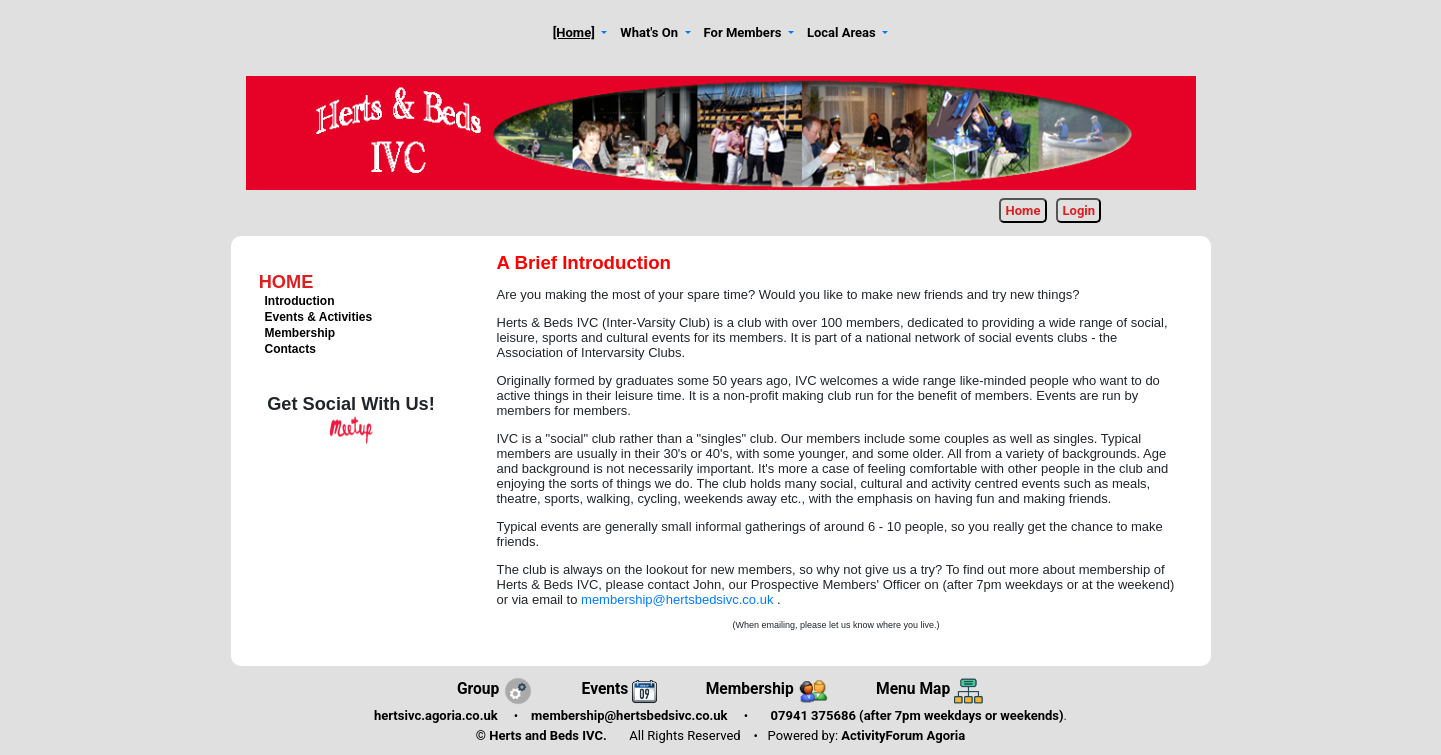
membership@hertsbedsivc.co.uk (679, 599)
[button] (580, 33)
